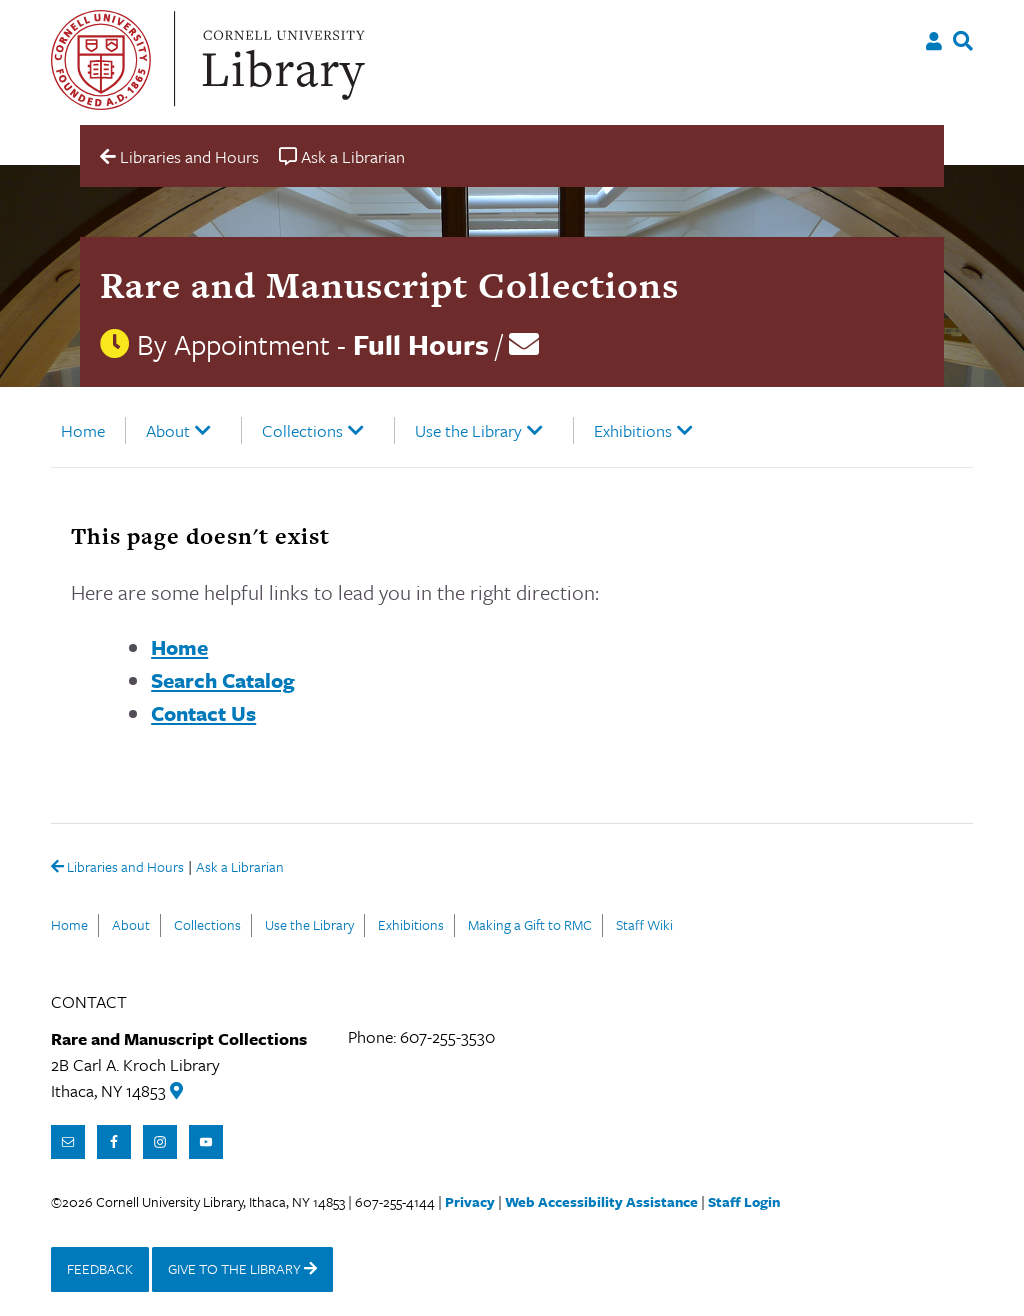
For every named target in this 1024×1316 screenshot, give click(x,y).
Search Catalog (223, 680)
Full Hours (421, 344)
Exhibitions (633, 430)
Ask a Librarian (240, 868)
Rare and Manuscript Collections (389, 285)
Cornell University (101, 60)
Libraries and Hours (117, 868)
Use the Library (468, 430)
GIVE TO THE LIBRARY (242, 1268)
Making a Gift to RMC (530, 924)
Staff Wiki (644, 924)
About (168, 430)
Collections (302, 430)
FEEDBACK (100, 1268)
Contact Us (203, 713)
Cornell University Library (281, 60)
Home (83, 430)
